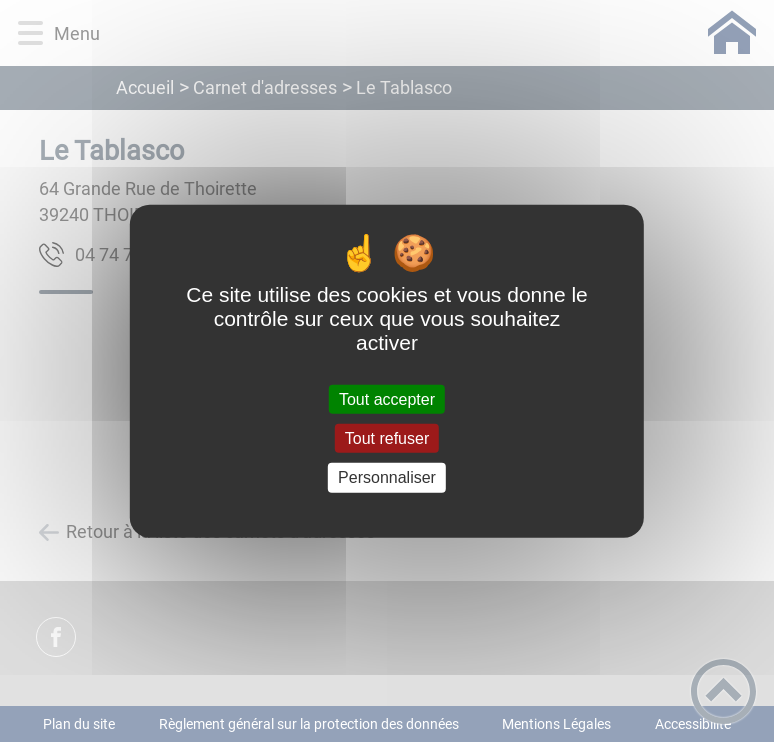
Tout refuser (387, 438)
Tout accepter (387, 399)
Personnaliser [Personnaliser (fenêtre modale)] (387, 477)
